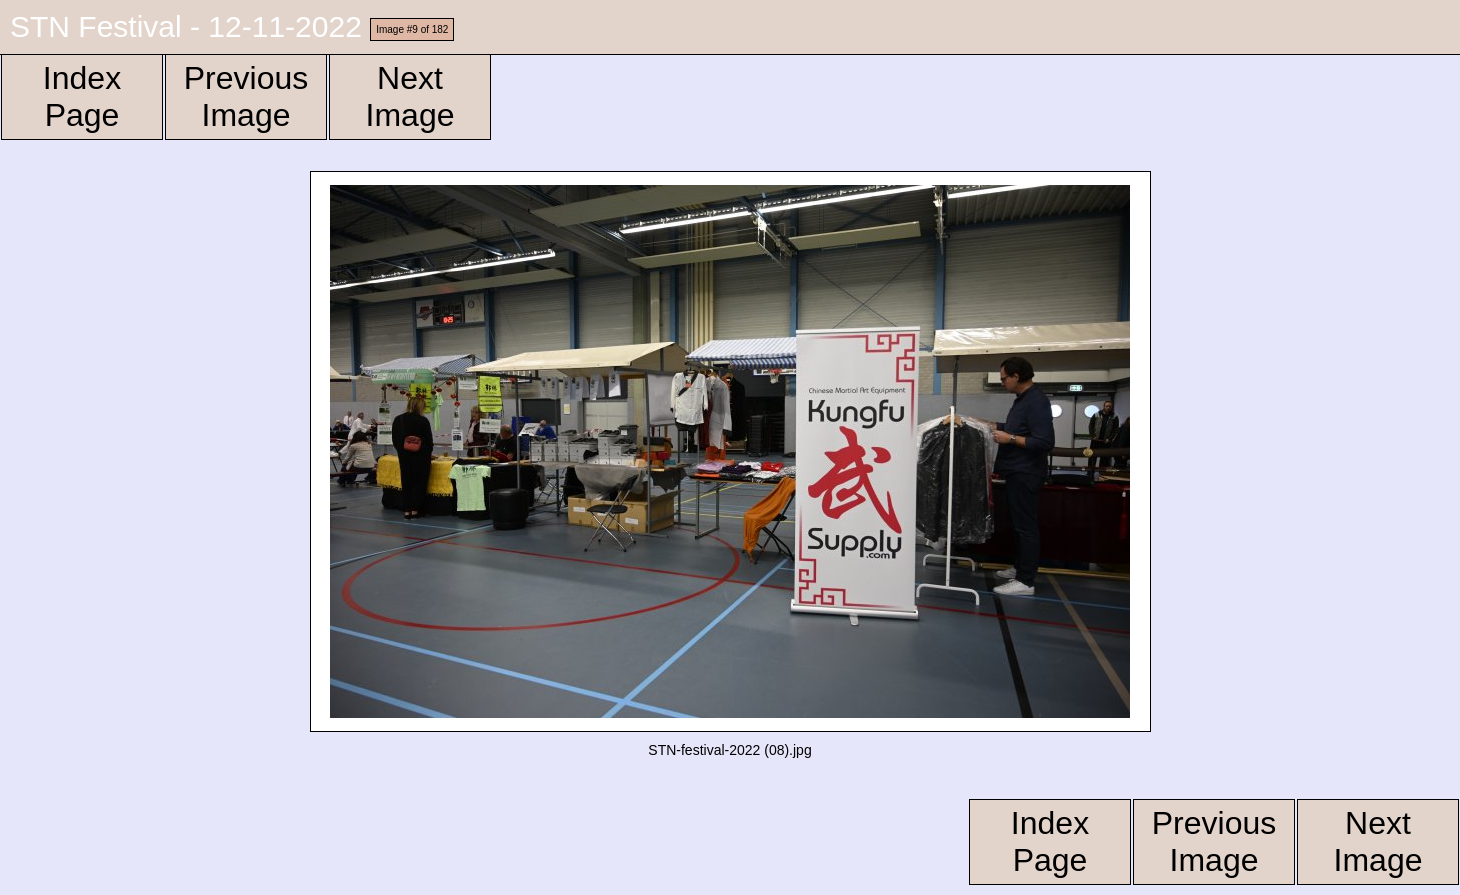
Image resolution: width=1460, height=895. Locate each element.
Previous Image (246, 96)
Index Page (82, 96)
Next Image (410, 96)
